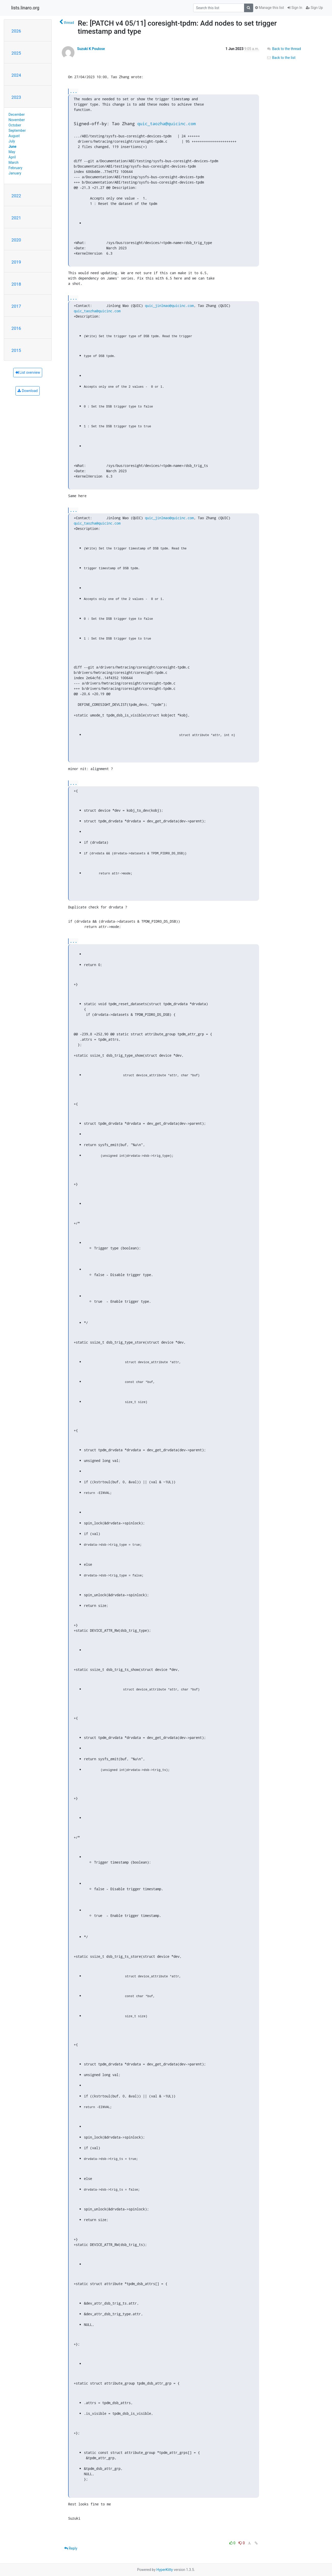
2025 (16, 53)
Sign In (295, 8)
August (14, 136)
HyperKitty (164, 2570)
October (15, 125)
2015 (16, 350)
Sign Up (314, 8)
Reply (70, 2548)
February (15, 168)
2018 (16, 284)
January (15, 173)
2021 (16, 217)
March (14, 162)
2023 (16, 97)
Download (28, 391)
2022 (16, 195)
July (12, 141)
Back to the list (281, 58)
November (17, 120)
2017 (16, 306)
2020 (16, 239)
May (12, 152)
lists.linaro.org (25, 7)
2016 (16, 328)
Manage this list (269, 8)
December (17, 114)
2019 (16, 262)
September (17, 130)
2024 (16, 75)
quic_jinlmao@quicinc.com (169, 305)
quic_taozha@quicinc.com (166, 123)
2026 (16, 31)
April (12, 157)
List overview (27, 372)
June (13, 146)
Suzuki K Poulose (91, 49)
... (73, 91)
